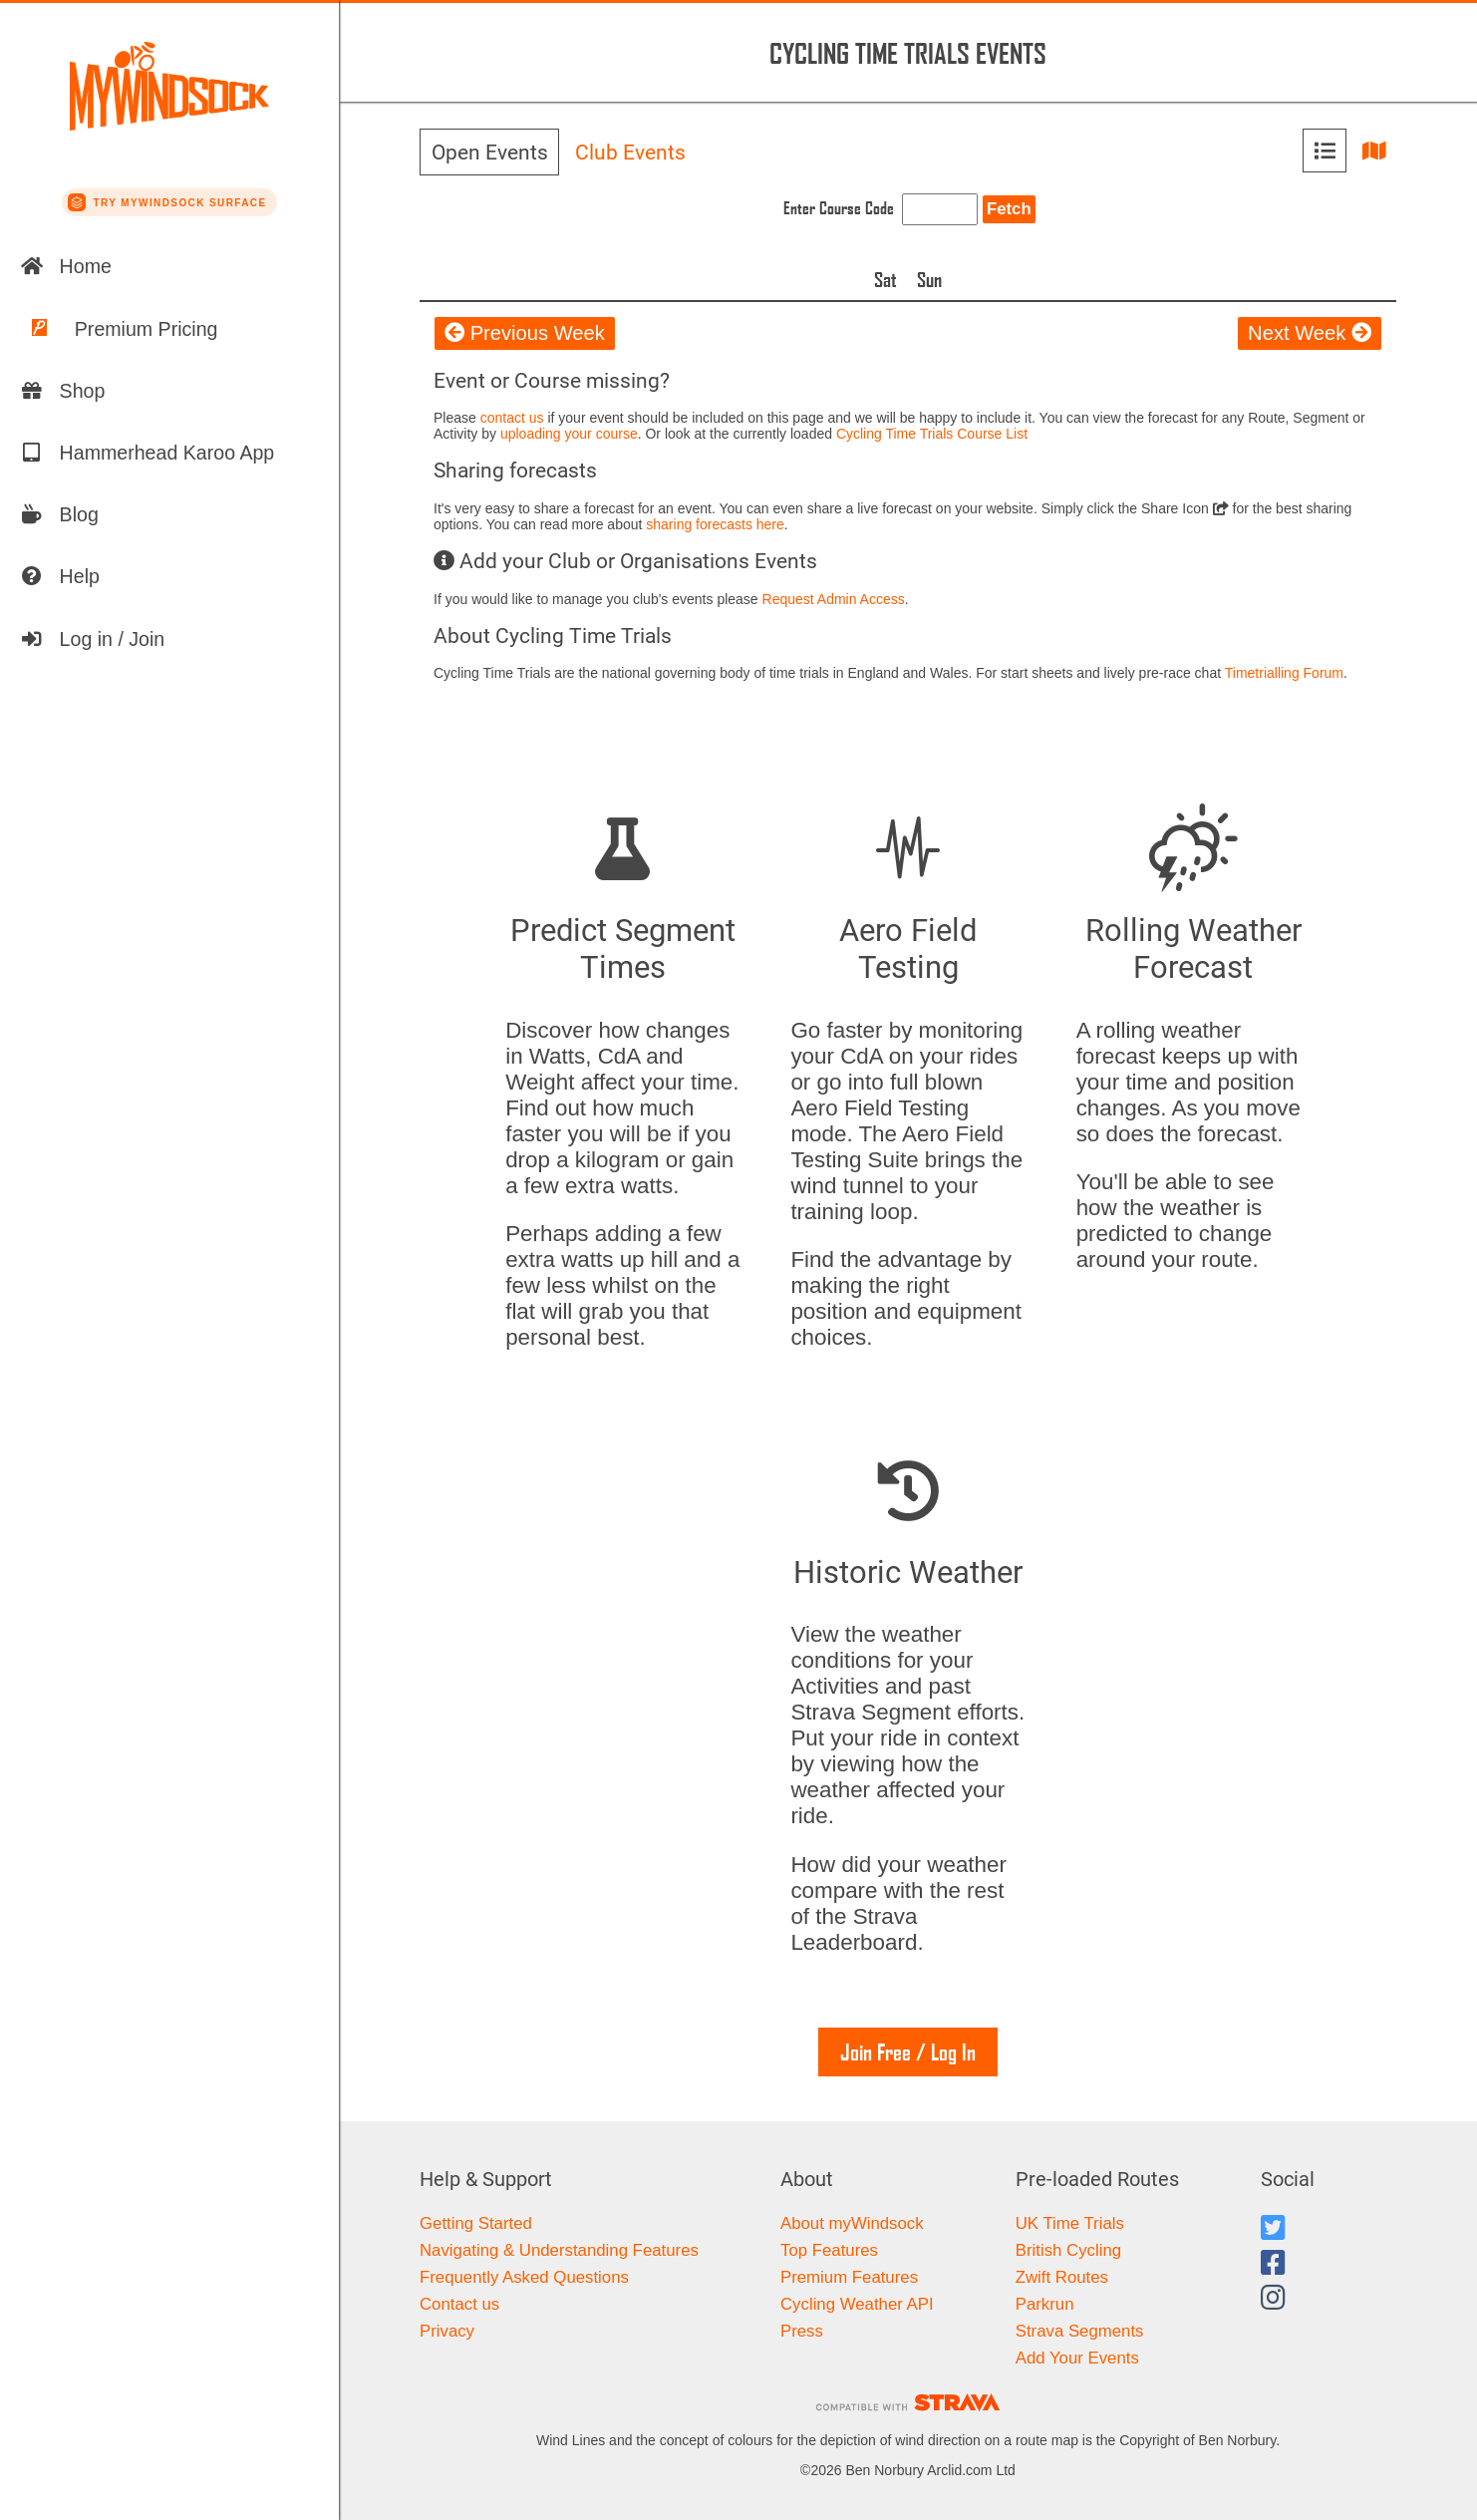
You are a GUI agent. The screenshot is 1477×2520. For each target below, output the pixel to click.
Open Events (490, 152)
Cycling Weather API (857, 2304)
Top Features (829, 2250)
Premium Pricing (119, 329)
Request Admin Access (833, 599)
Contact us (459, 2304)
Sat (885, 279)
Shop (63, 391)
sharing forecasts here (715, 524)
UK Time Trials (1070, 2223)
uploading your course (569, 434)
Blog (59, 514)
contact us (512, 418)
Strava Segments (1080, 2331)
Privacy (447, 2331)
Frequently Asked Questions (524, 2277)
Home (66, 266)
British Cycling (1068, 2250)
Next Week (1309, 333)
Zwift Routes (1062, 2277)
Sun (929, 279)
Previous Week (524, 333)
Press (801, 2331)
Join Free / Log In (908, 2052)
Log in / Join (92, 639)
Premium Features (849, 2277)
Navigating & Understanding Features (559, 2250)
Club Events (630, 152)
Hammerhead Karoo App (147, 453)
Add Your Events (1077, 2358)
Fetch (1009, 208)
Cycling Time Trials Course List (932, 434)
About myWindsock (852, 2223)
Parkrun (1045, 2304)
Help (60, 576)
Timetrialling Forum (1284, 673)
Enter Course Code (838, 207)
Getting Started (476, 2223)
